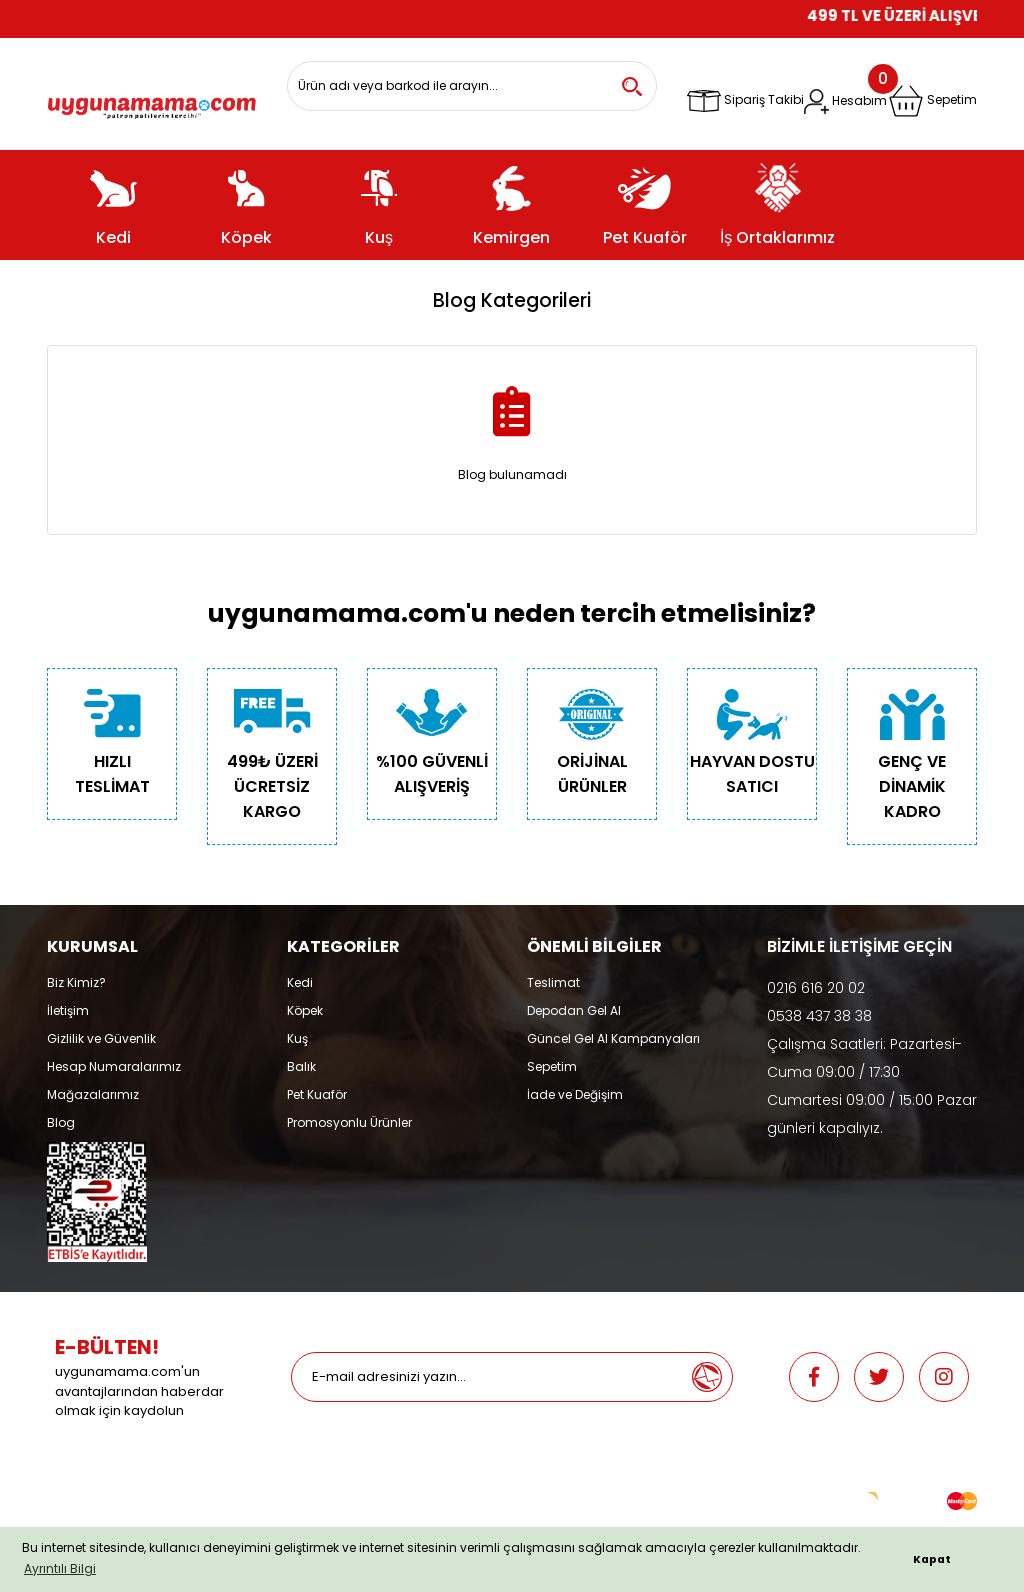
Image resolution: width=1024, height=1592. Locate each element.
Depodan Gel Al (574, 1010)
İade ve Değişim (575, 1094)
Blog (61, 1122)
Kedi (300, 982)
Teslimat (553, 982)
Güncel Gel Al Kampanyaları (613, 1038)
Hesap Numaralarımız (114, 1066)
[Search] (472, 86)
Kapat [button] (932, 1559)
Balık (301, 1066)
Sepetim (552, 1066)
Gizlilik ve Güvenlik (101, 1038)
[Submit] (707, 1377)
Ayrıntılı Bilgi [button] (60, 1568)
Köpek (305, 1010)
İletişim (68, 1010)
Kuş (297, 1038)
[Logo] (152, 102)
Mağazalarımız (93, 1094)
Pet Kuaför (317, 1094)
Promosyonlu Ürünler (349, 1122)
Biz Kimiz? (76, 982)
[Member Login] (845, 101)
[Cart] (932, 101)
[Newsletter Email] (487, 1377)
